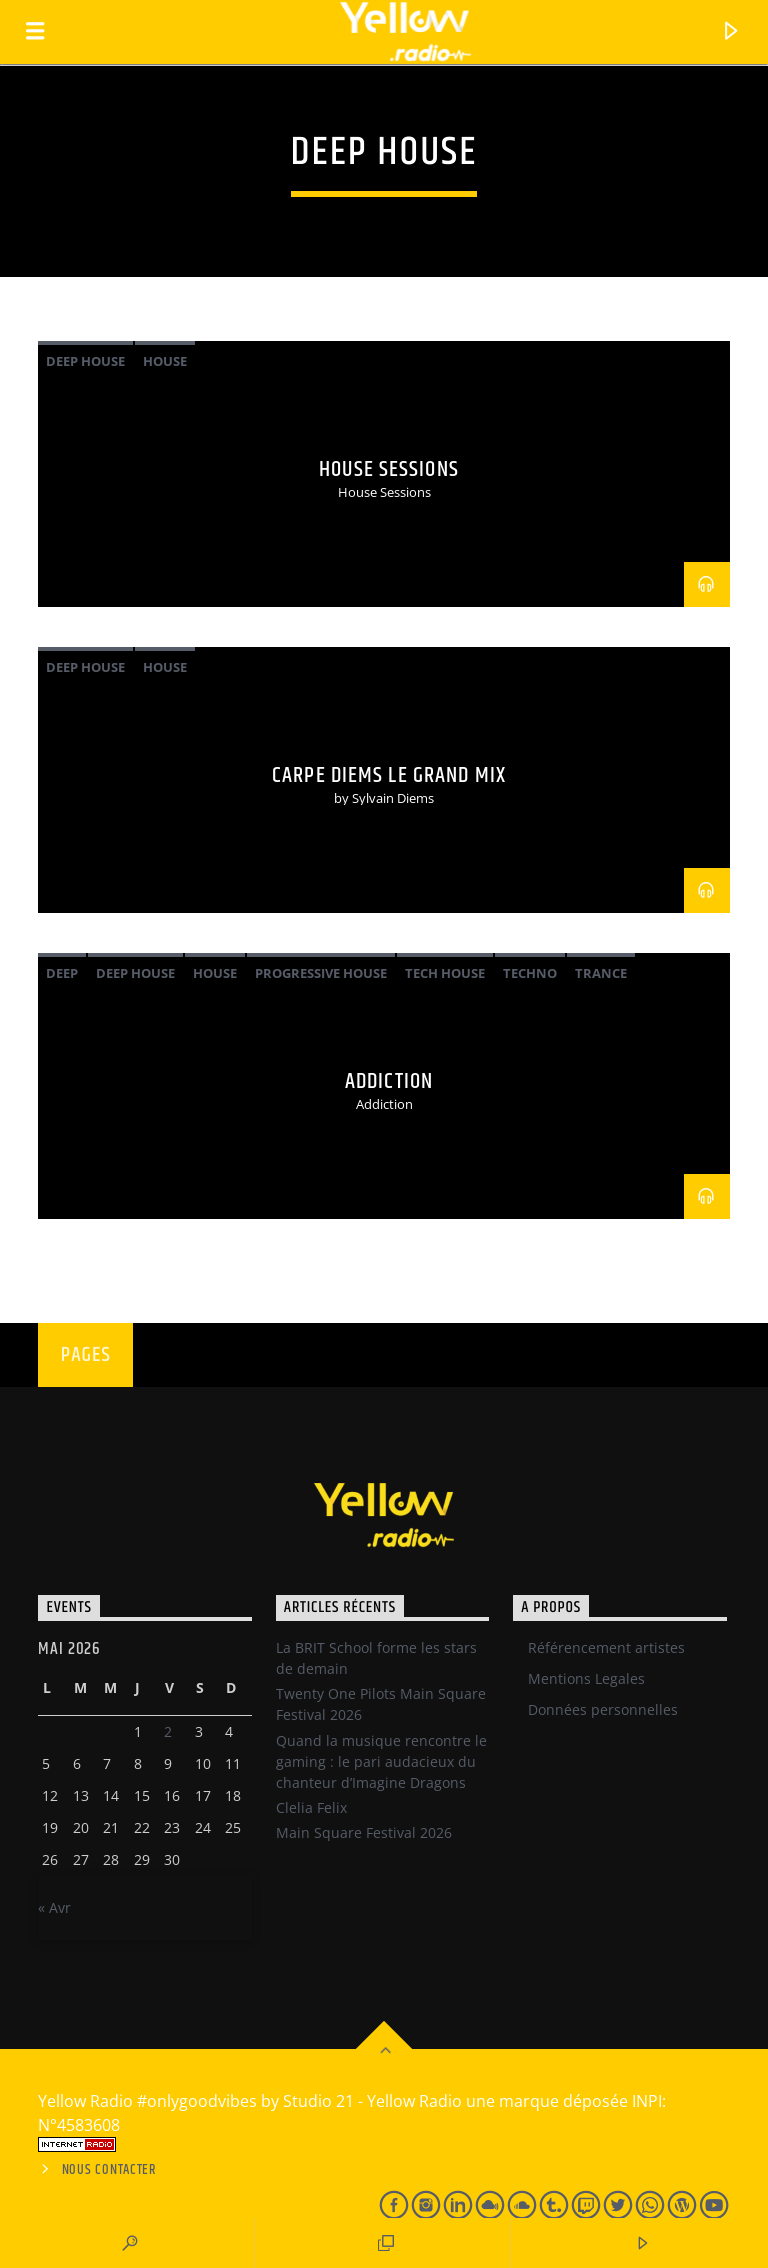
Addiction (389, 1081)
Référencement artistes (606, 1647)
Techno (530, 973)
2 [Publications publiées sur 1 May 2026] (168, 1731)
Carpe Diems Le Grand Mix (389, 775)
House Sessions (389, 469)
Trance (601, 973)
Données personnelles (603, 1709)
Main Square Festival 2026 (364, 1832)
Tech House (445, 973)
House (165, 361)
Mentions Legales (586, 1678)
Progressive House (321, 973)
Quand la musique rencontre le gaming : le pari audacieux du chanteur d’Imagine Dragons (381, 1761)
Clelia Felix (311, 1807)
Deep (62, 973)
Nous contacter (109, 2170)
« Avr (54, 1907)
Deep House (85, 361)
